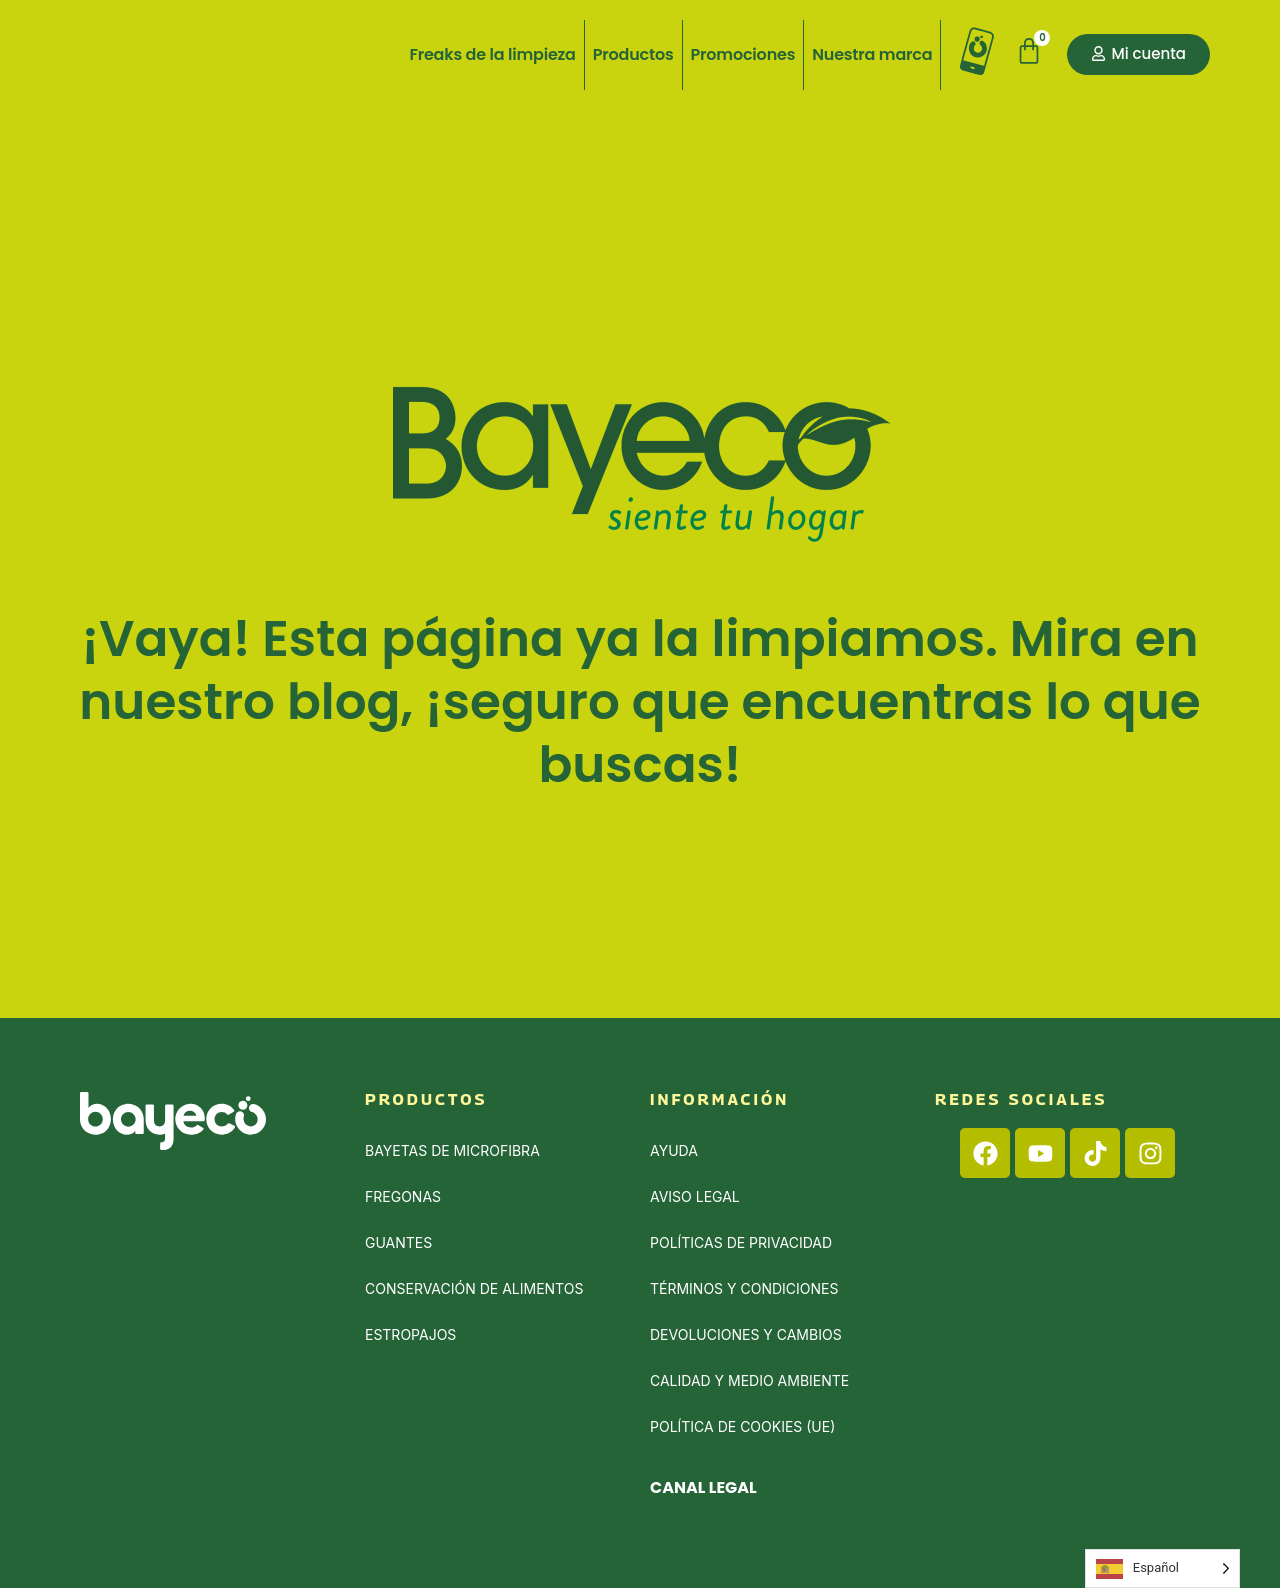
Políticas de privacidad (741, 1242)
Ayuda (674, 1150)
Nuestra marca (872, 54)
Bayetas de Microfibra (452, 1150)
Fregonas (403, 1196)
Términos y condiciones (744, 1288)
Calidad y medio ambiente (749, 1380)
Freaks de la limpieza (492, 54)
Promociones (743, 54)
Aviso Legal (695, 1196)
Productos (633, 54)
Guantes (398, 1242)
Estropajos (410, 1334)
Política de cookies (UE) (742, 1426)
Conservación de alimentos (474, 1288)
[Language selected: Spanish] (1162, 1568)
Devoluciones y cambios (746, 1334)
